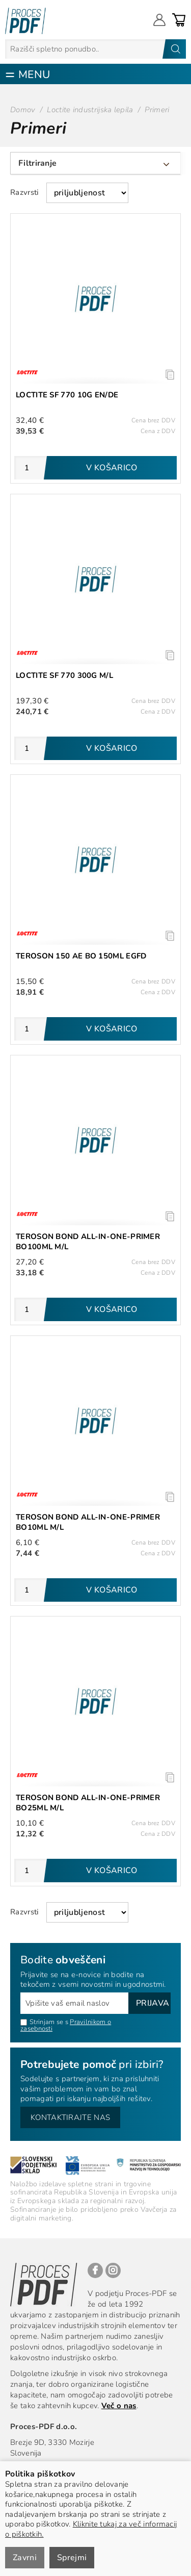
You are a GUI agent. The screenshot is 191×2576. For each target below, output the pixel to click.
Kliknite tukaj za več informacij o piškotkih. (91, 2529)
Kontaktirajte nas (70, 2117)
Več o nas (119, 2406)
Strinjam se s (44, 2022)
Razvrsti (24, 192)
